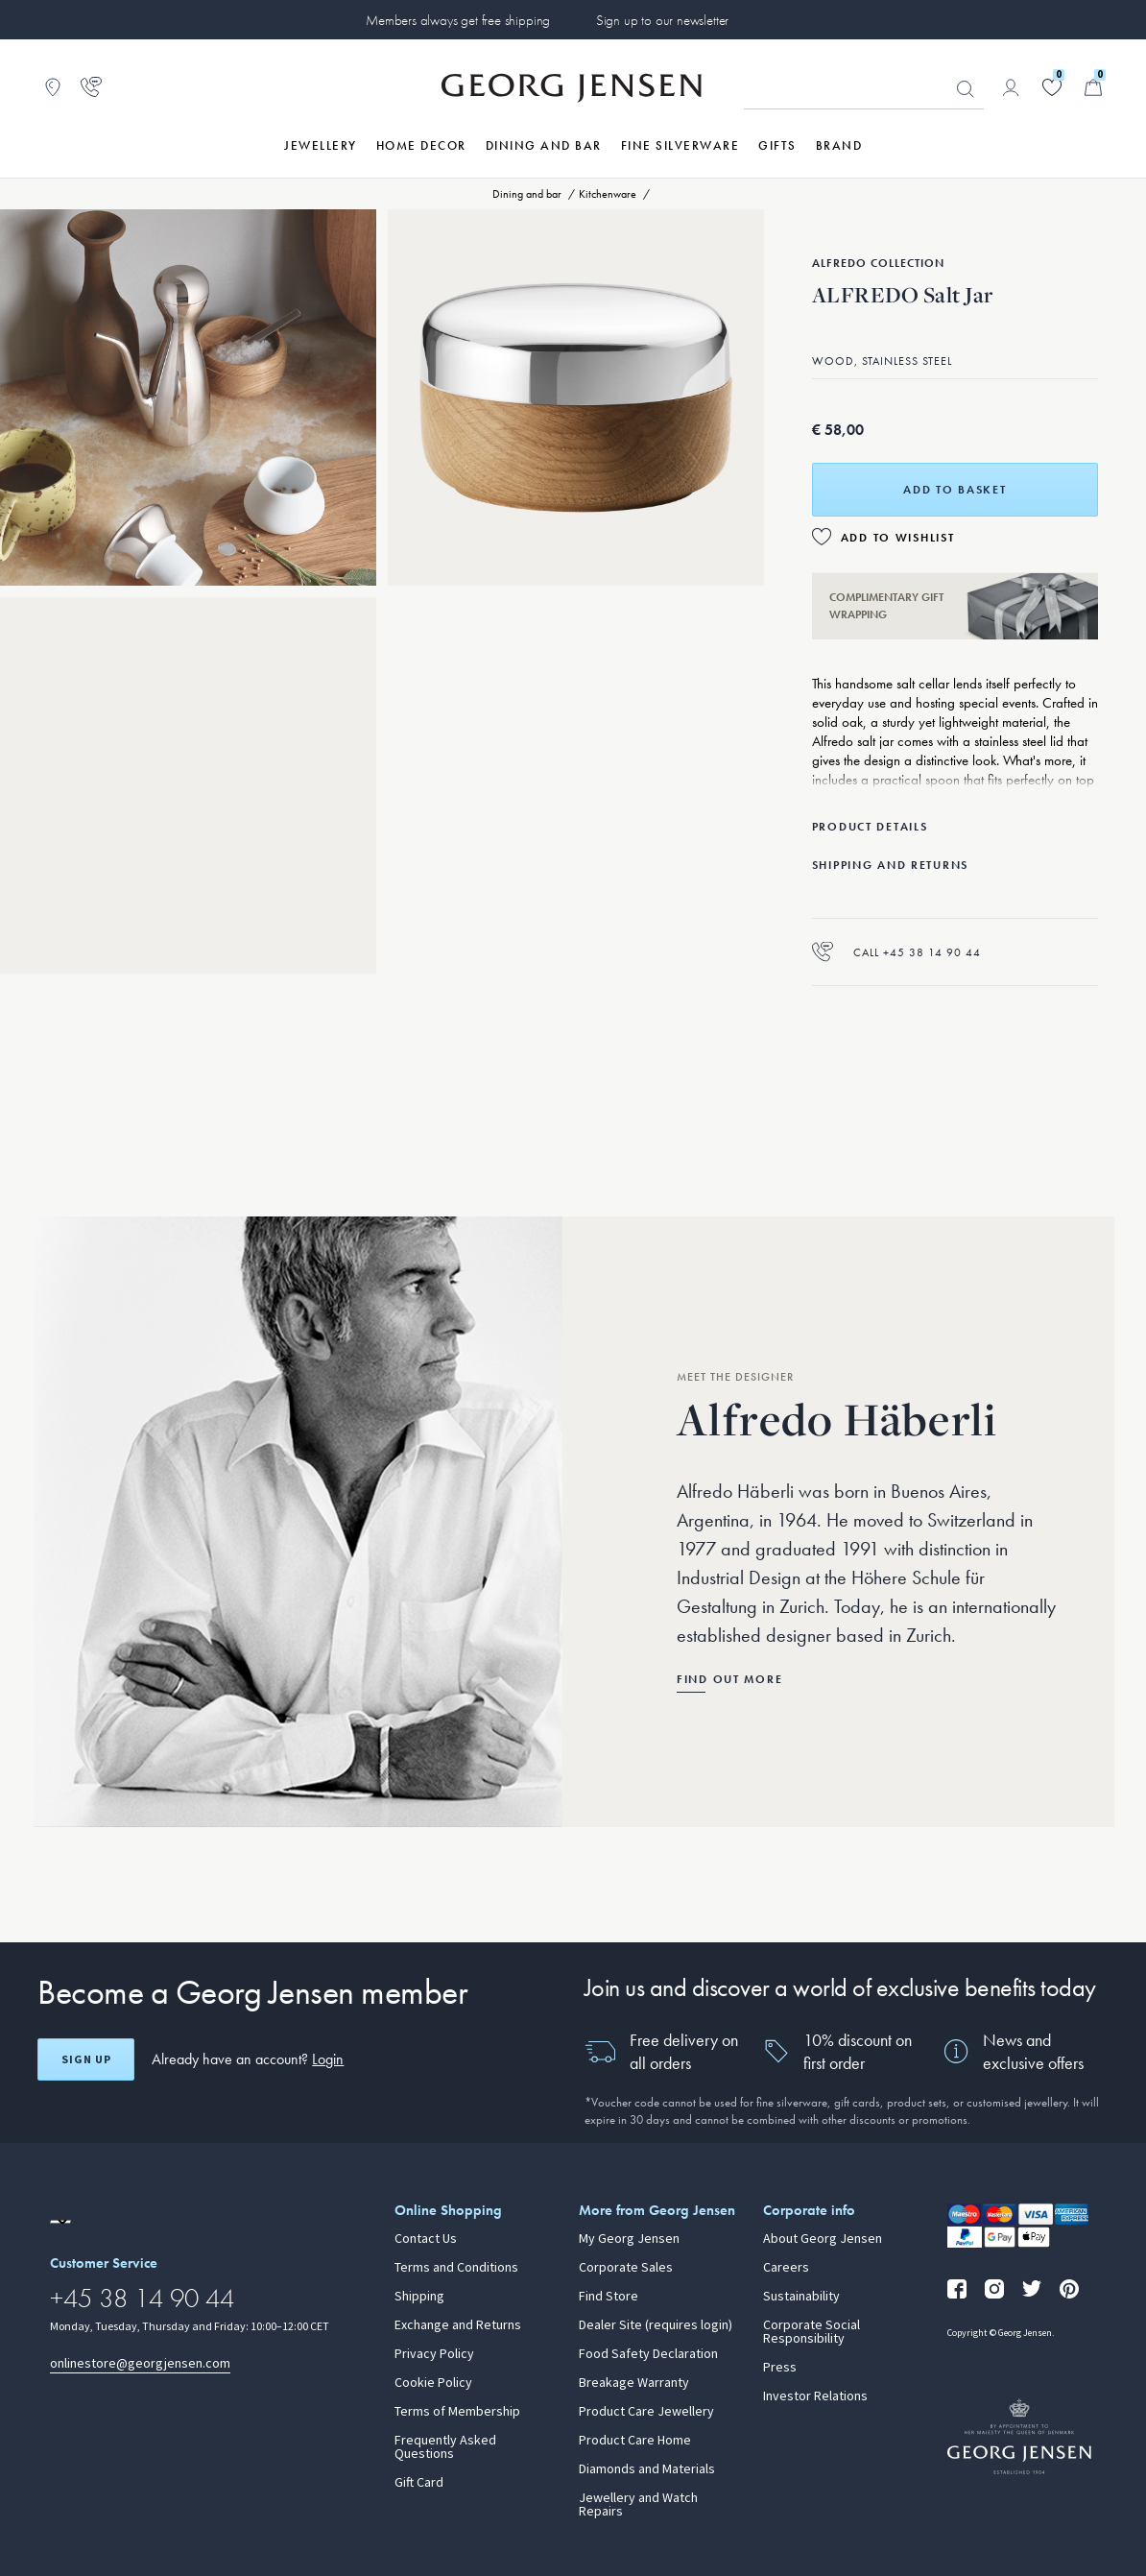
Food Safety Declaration (648, 2354)
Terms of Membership (457, 2412)
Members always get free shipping (458, 20)
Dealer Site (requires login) (655, 2325)
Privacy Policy (434, 2354)
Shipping (419, 2296)
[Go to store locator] (52, 87)
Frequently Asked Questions (445, 2447)
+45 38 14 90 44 (142, 2298)
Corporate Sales (626, 2268)
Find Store (608, 2296)
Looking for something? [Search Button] (965, 89)
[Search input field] (864, 88)
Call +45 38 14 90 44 (896, 952)
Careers (786, 2268)
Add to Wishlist (898, 537)
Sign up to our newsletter (662, 20)
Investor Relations (815, 2396)
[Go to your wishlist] (1052, 87)
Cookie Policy (433, 2383)
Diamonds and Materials (647, 2469)
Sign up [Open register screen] (86, 2059)
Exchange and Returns (457, 2325)
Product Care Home (635, 2440)
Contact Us (425, 2239)
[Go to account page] (1010, 87)
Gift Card (418, 2483)
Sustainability (801, 2296)
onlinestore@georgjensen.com (140, 2363)
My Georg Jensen (629, 2239)
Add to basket (954, 489)
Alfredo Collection (878, 263)
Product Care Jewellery (646, 2412)
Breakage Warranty (634, 2383)
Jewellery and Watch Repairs (638, 2505)
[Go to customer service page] (91, 87)
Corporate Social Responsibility (811, 2332)
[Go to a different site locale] (60, 2222)
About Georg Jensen (822, 2239)
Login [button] (328, 2059)
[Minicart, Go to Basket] (1093, 87)
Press (780, 2367)
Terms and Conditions (456, 2268)
